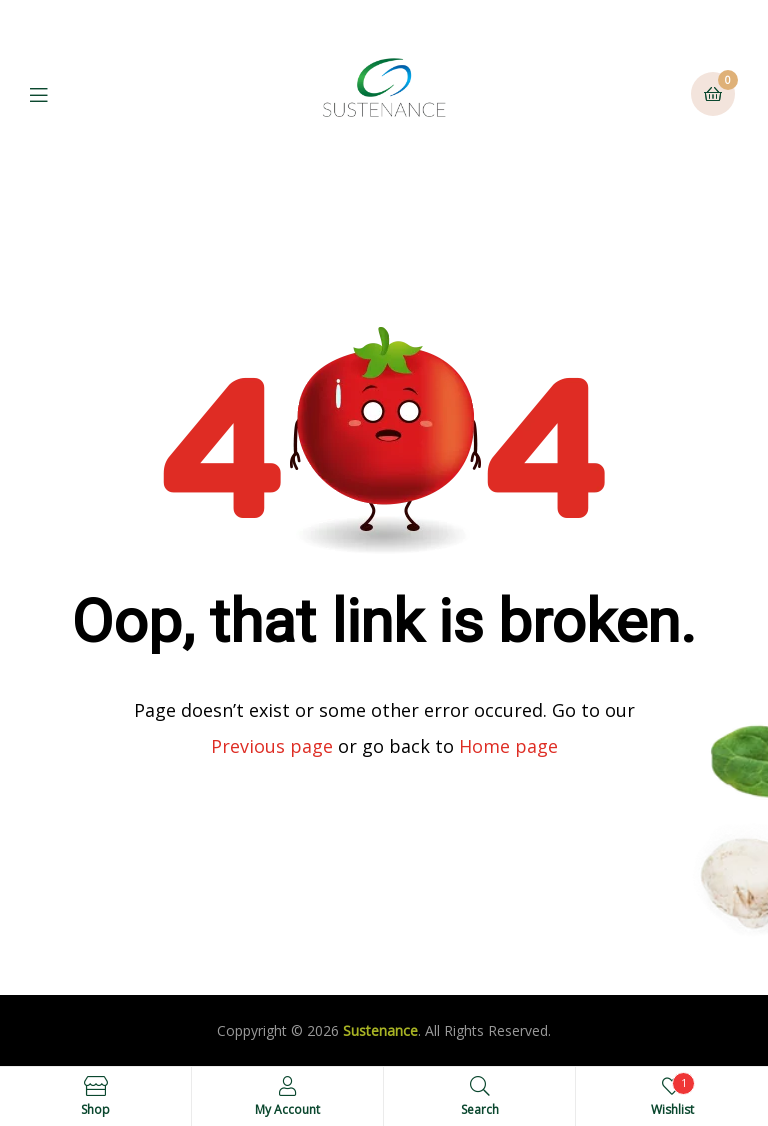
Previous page (272, 746)
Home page (508, 746)
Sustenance (380, 1030)
